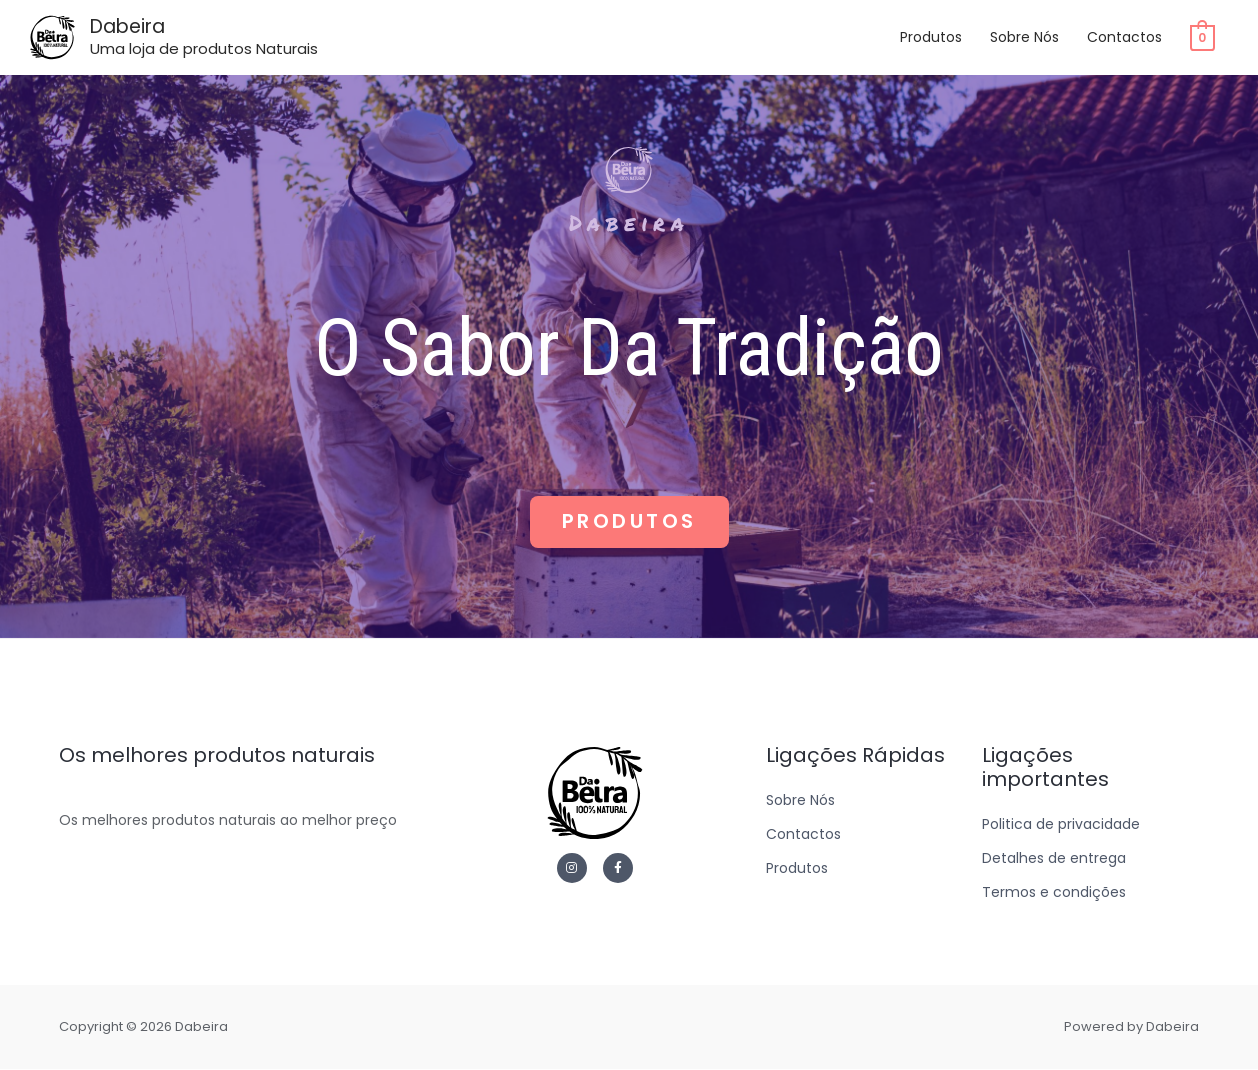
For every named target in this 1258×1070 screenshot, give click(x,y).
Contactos (1124, 39)
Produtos (931, 39)
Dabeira (134, 28)
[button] (629, 522)
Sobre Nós (1024, 39)
